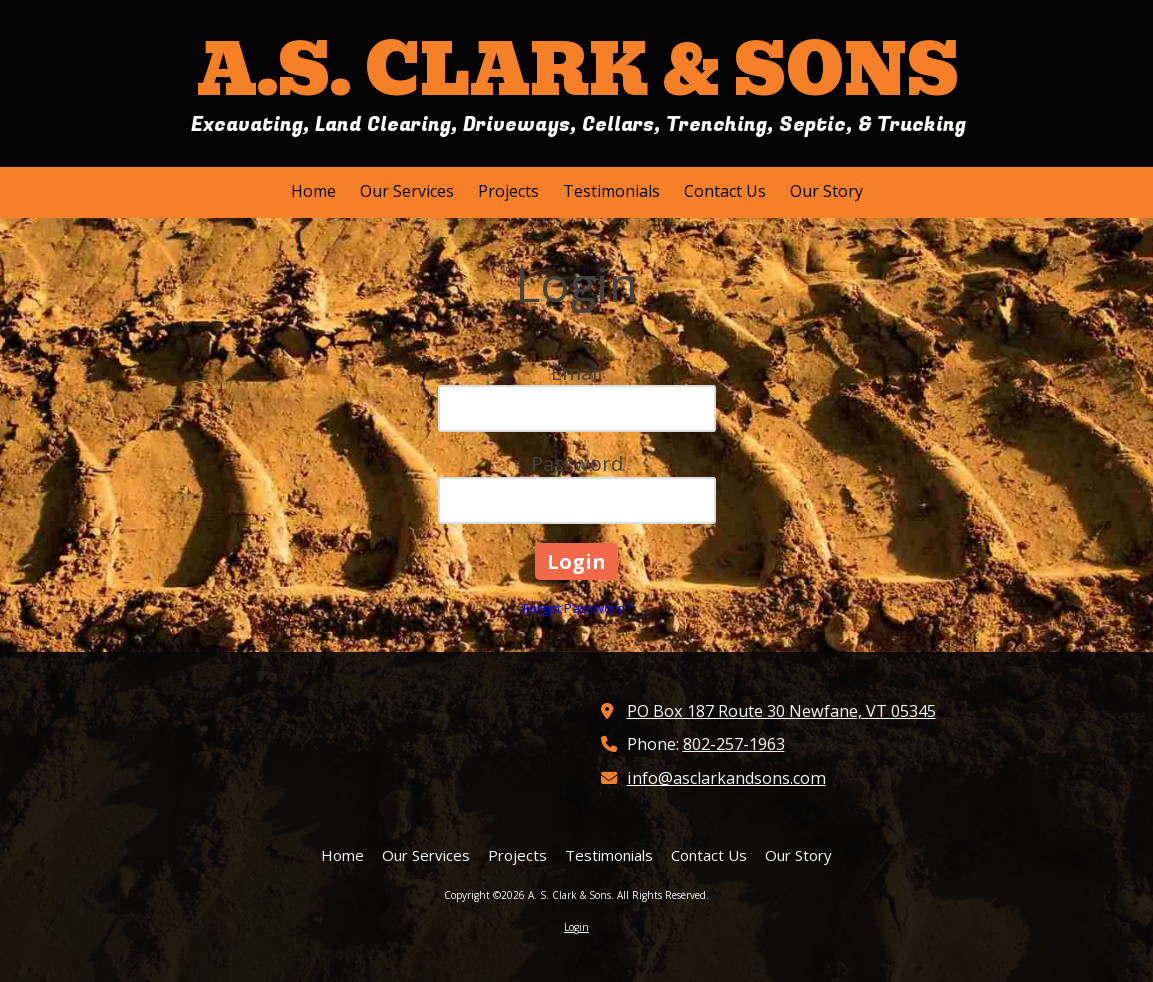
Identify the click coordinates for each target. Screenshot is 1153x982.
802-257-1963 (734, 744)
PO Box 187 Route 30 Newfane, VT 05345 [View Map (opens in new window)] (781, 711)
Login (576, 927)
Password (577, 463)
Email (576, 372)
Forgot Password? (577, 608)
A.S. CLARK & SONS (578, 70)
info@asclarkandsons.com (726, 778)
